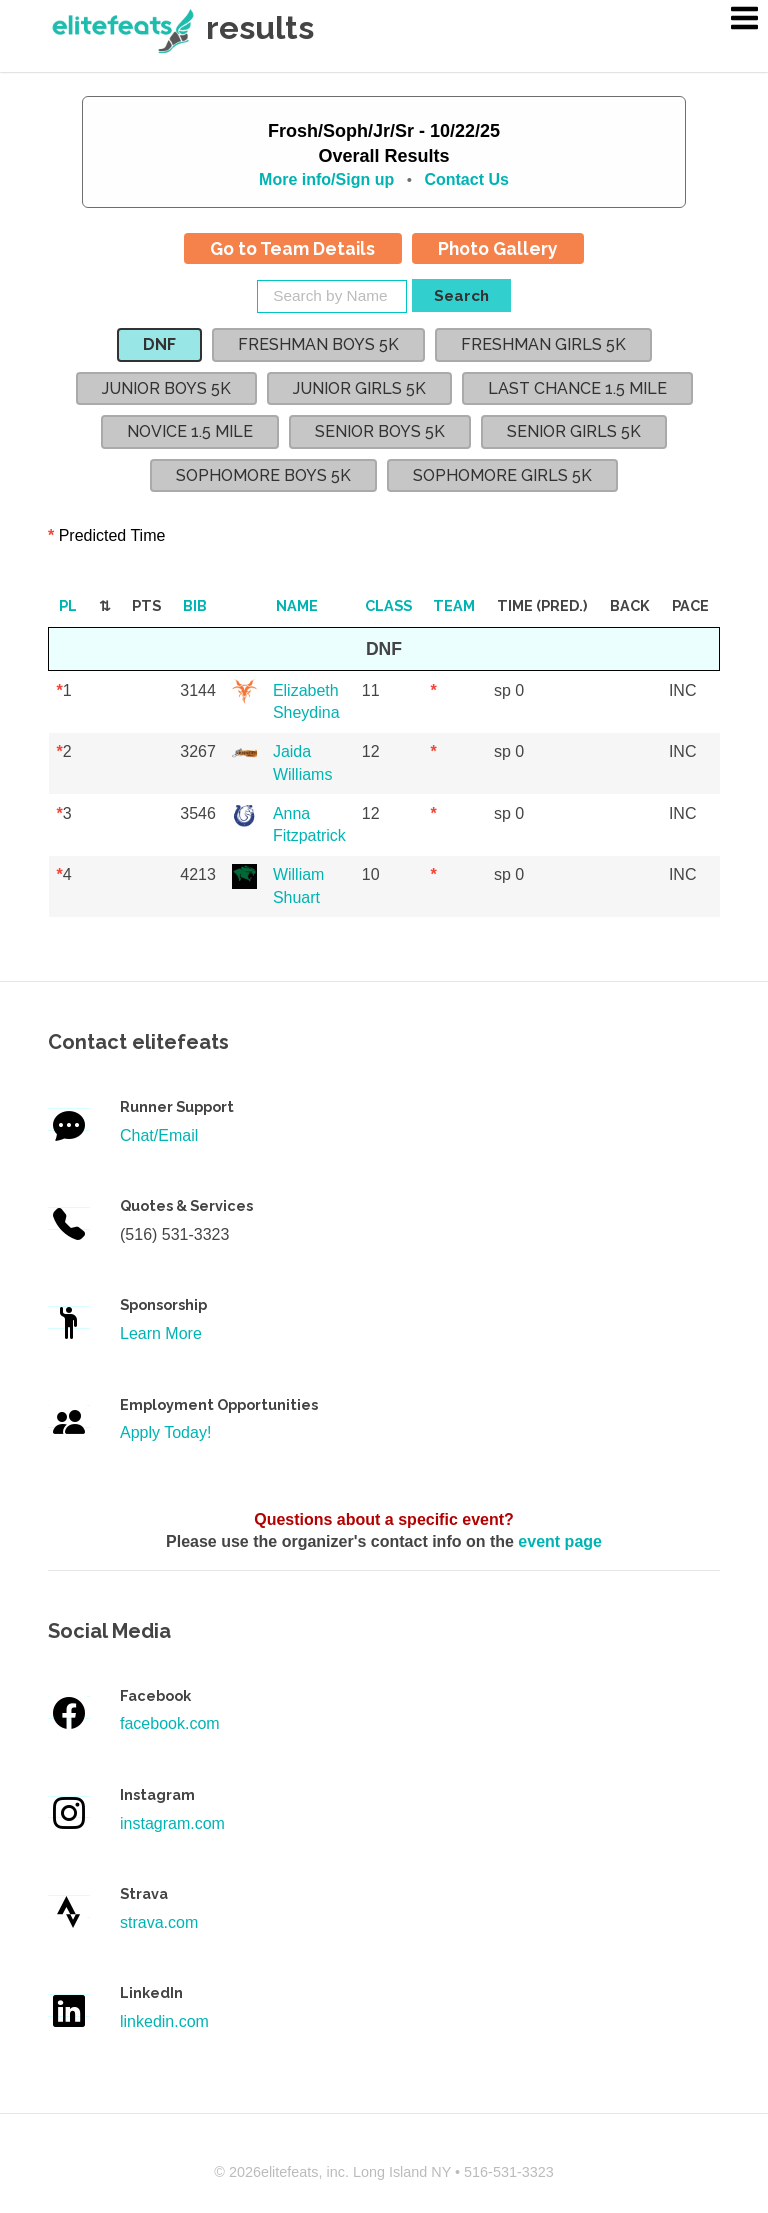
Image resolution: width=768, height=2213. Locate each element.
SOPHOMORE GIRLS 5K (502, 475)
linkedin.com (164, 2021)
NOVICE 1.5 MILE (190, 431)
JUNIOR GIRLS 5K (359, 388)
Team (454, 605)
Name (297, 605)
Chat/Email (159, 1135)
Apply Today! (165, 1432)
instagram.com (172, 1823)
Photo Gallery (498, 248)
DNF (159, 344)
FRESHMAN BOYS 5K (318, 344)
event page (560, 1541)
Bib (195, 605)
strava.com (159, 1922)
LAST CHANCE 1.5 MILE (577, 388)
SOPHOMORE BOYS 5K (263, 475)
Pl (68, 605)
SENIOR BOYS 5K (380, 431)
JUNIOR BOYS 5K (166, 388)
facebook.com (170, 1723)
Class (388, 605)
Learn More (161, 1333)
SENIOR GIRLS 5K (574, 431)
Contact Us (466, 179)
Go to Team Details (292, 248)
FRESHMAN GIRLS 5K (543, 344)
